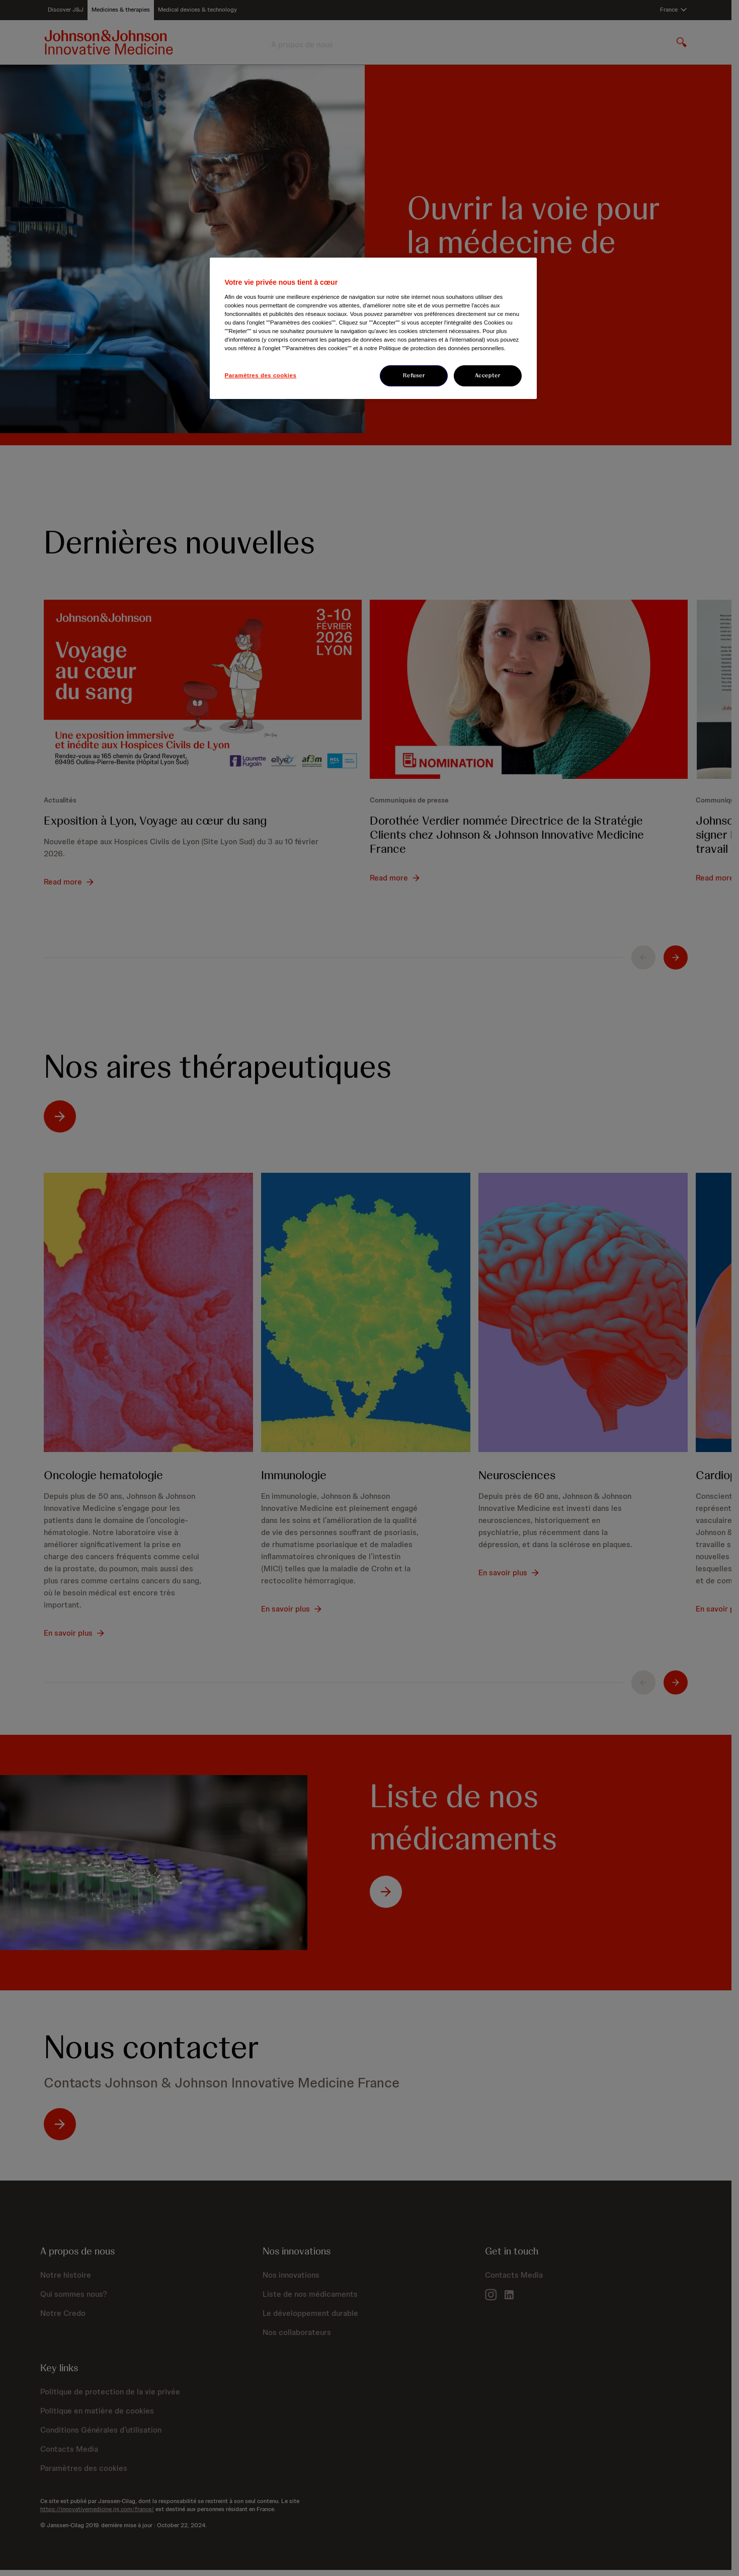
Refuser (414, 375)
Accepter (488, 375)
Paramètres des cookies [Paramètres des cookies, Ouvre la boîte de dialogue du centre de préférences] (261, 375)
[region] (373, 328)
